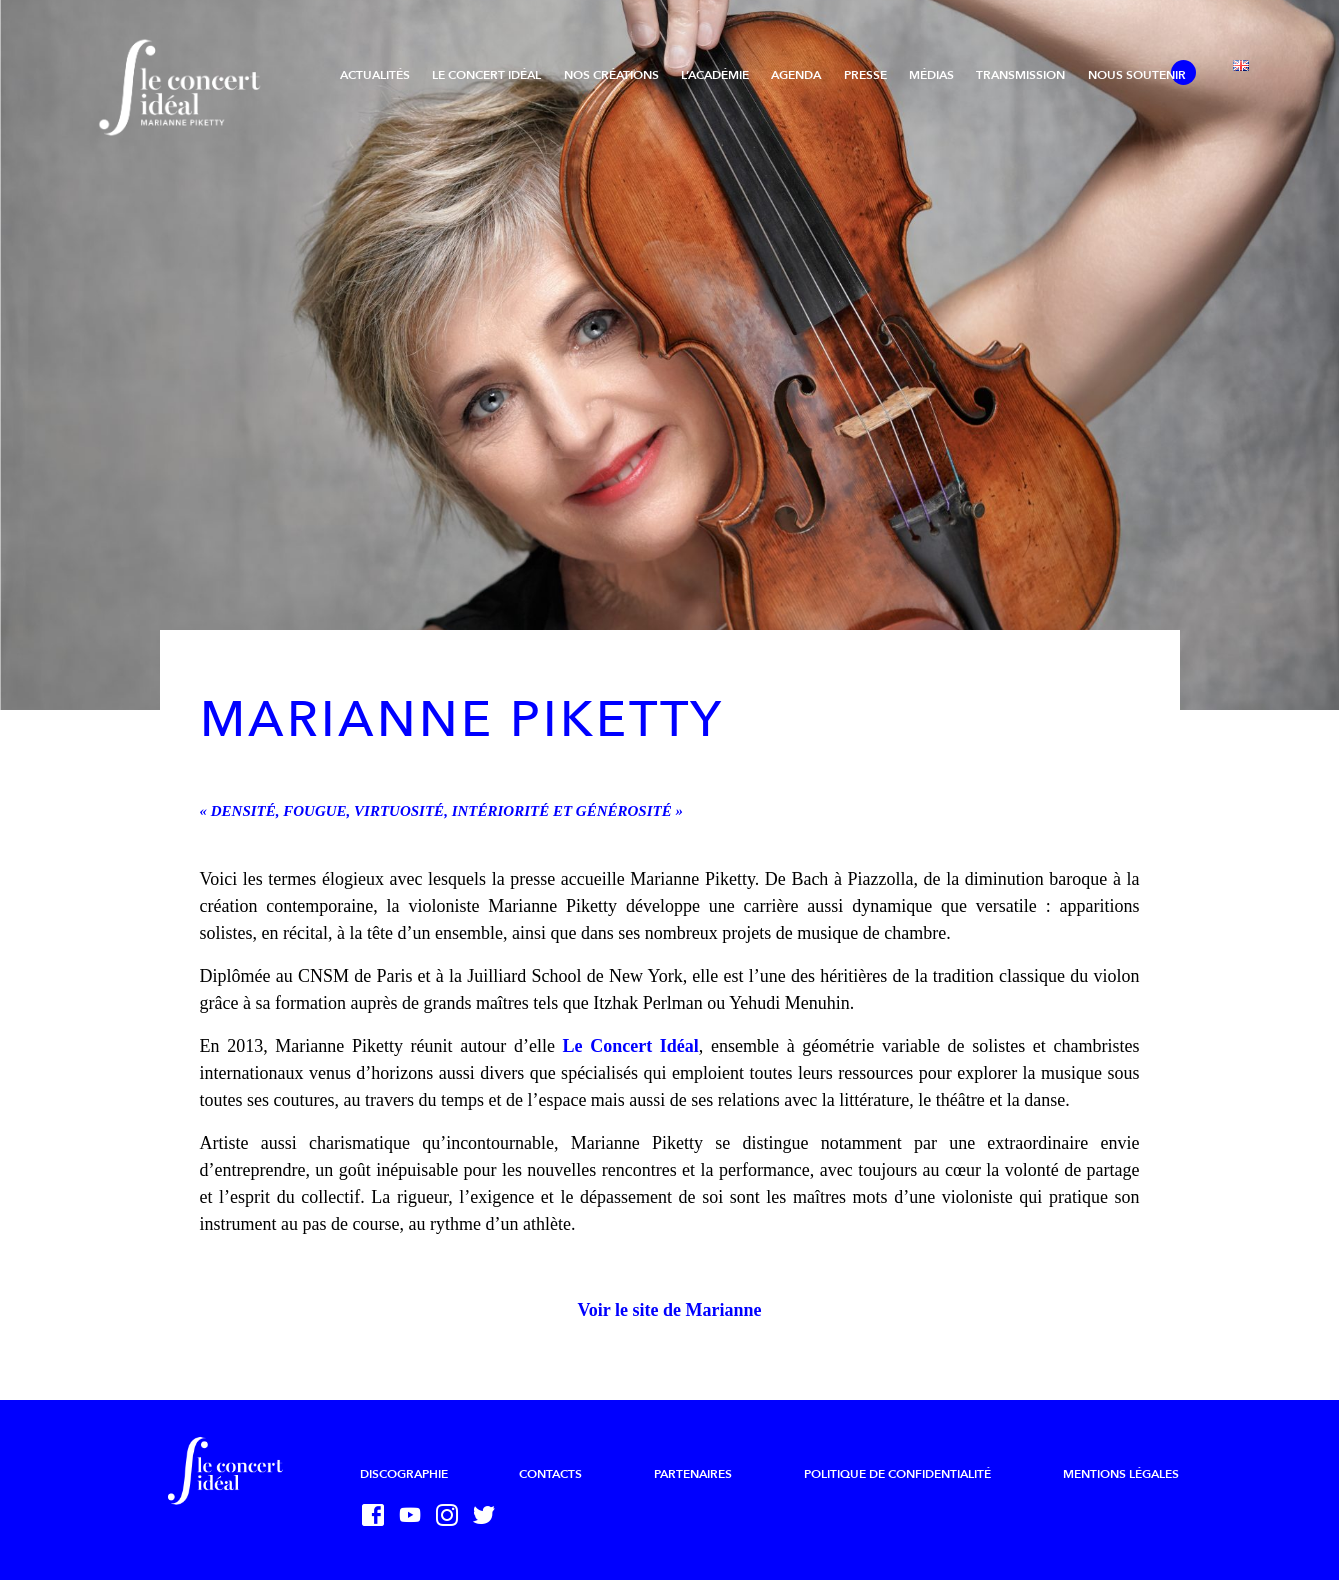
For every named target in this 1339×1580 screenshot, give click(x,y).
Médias (931, 75)
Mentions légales (1121, 1474)
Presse (865, 75)
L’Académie (715, 75)
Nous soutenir (1137, 75)
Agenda (796, 75)
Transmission (1020, 75)
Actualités (375, 75)
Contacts (550, 1474)
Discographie (404, 1474)
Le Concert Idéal (486, 75)
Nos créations (611, 75)
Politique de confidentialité (897, 1474)
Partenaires (693, 1474)
